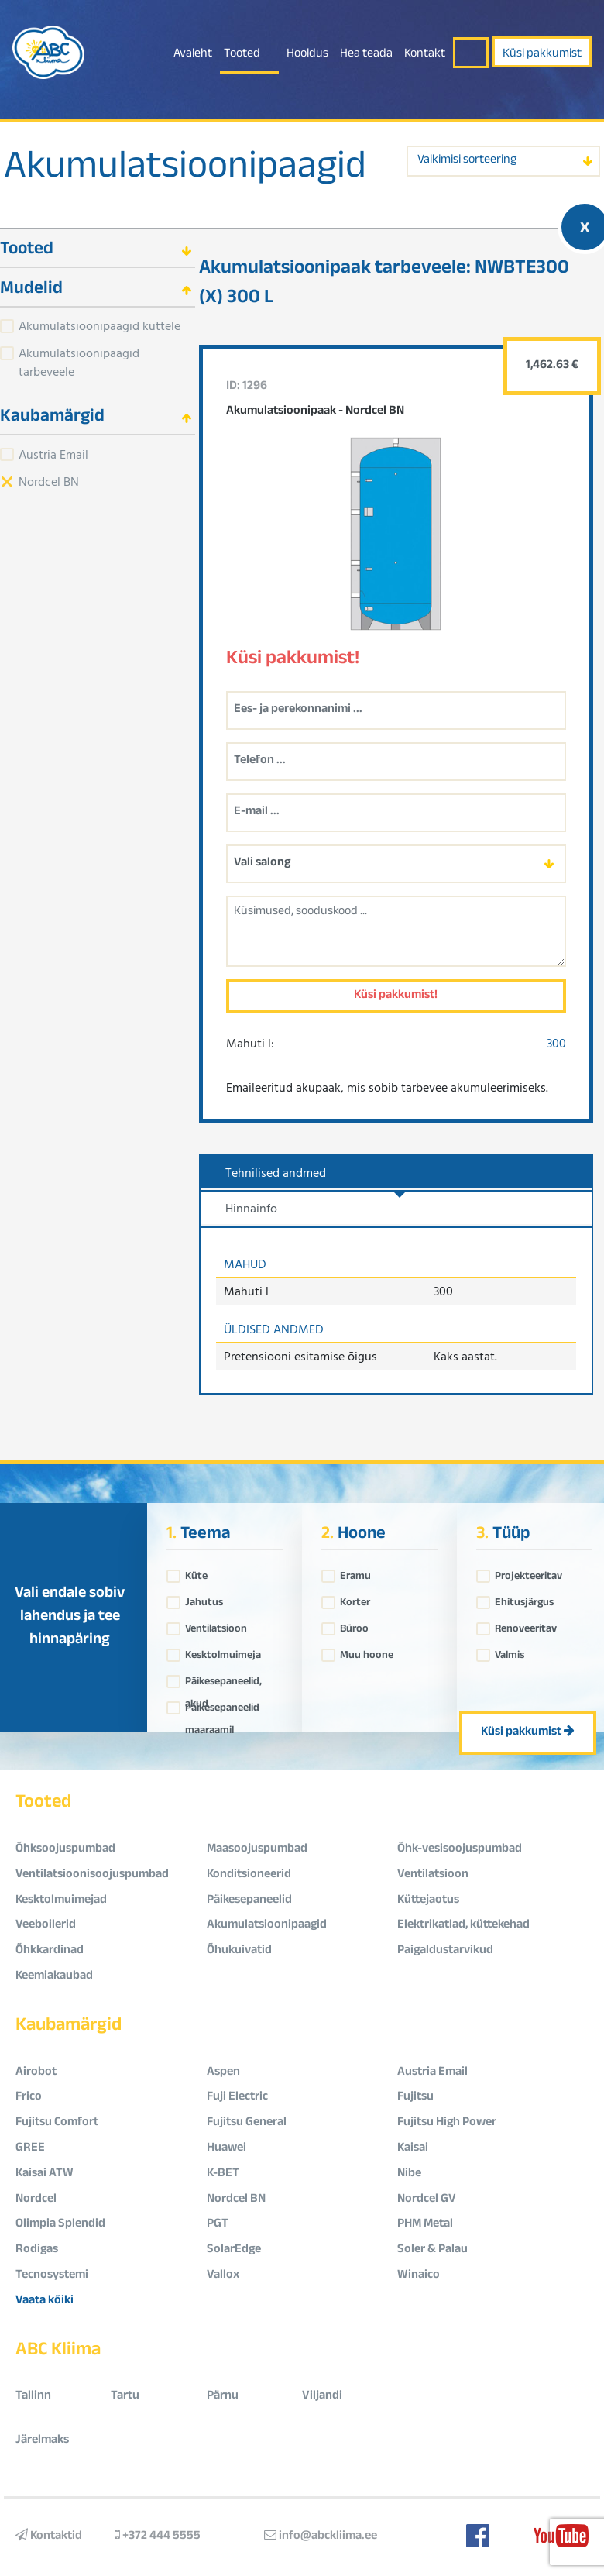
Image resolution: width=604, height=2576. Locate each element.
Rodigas (36, 2250)
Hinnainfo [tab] (251, 1208)
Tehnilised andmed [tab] (275, 1172)
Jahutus (204, 1599)
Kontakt (424, 54)
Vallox (223, 2275)
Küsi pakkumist (542, 54)
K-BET (223, 2174)
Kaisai (412, 2148)
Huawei (226, 2148)
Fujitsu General (247, 2123)
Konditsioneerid (249, 1875)
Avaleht (192, 54)
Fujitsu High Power (446, 2123)
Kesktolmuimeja (223, 1651)
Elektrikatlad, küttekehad (463, 1925)
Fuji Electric (237, 2097)
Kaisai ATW (44, 2174)
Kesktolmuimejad (61, 1900)
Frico (28, 2097)
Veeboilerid (45, 1925)
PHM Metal (425, 2224)
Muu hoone (366, 1651)
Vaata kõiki (44, 2301)
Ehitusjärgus (524, 1599)
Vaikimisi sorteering (466, 160)
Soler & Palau (432, 2250)
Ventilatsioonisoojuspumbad (92, 1875)
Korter (355, 1599)
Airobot (36, 2072)
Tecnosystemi (51, 2275)
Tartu (125, 2396)
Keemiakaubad (54, 1976)
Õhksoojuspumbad (65, 1849)
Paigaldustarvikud (445, 1951)
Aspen (223, 2072)
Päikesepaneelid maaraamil (222, 1704)
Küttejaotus (428, 1900)
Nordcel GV (426, 2199)
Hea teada (366, 54)
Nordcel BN (49, 481)
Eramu (355, 1572)
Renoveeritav (526, 1625)
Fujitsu (415, 2097)
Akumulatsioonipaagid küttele (99, 325)
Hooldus (307, 54)
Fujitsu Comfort (56, 2123)
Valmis (509, 1651)
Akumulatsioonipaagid (185, 170)
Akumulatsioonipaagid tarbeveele (79, 361)
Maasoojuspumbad (257, 1849)
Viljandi (322, 2396)
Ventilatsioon (216, 1625)
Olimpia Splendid (60, 2224)
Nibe (409, 2174)
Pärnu (223, 2396)
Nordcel (36, 2199)
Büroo (354, 1625)
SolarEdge (234, 2250)
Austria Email (53, 454)
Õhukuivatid (239, 1951)
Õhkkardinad (49, 1951)
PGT (217, 2224)
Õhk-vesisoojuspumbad (459, 1849)
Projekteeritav (528, 1572)
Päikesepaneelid (249, 1900)
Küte (196, 1572)
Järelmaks (42, 2440)
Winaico (418, 2275)
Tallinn (33, 2396)
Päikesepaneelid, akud (223, 1678)
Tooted (242, 54)
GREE (30, 2148)
